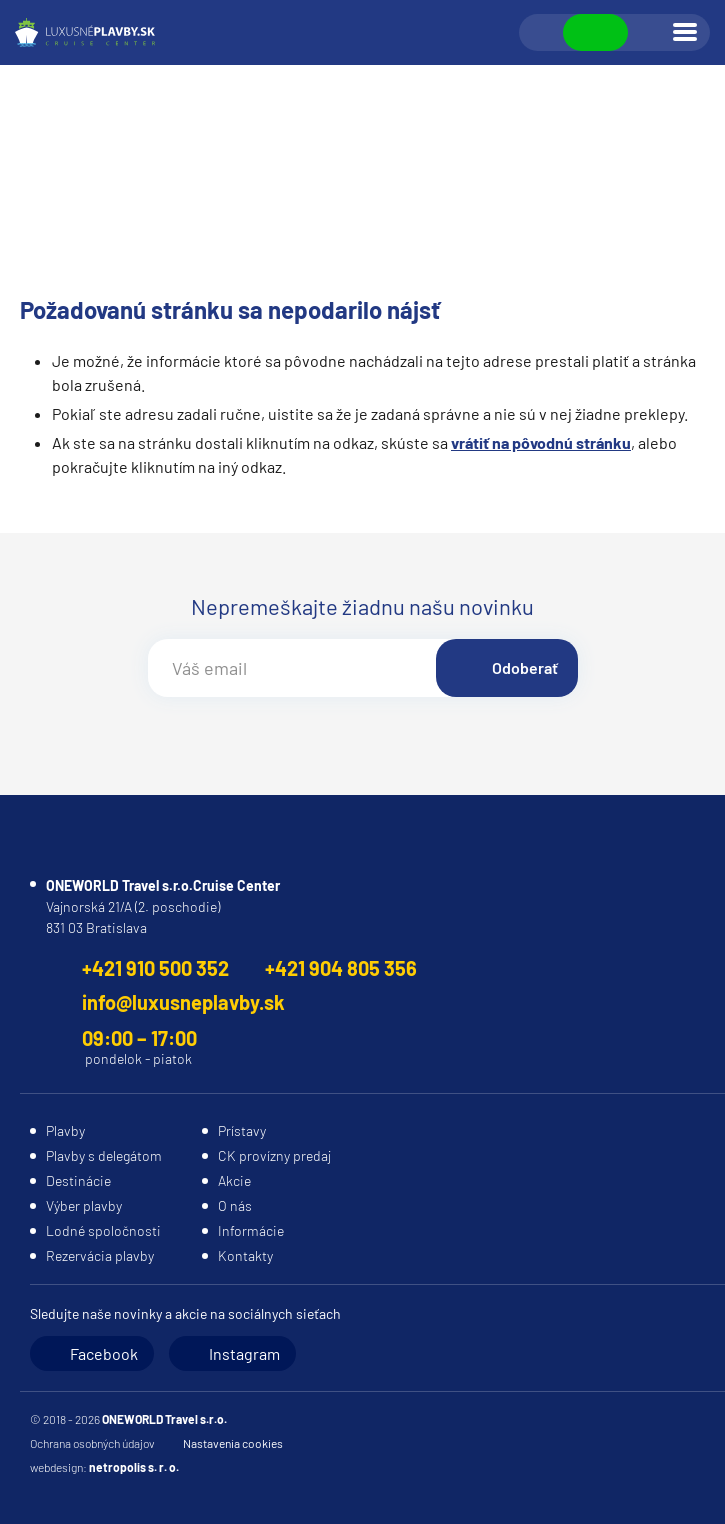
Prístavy (242, 1130)
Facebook (104, 1353)
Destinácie (78, 1180)
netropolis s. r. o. (134, 1467)
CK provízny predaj (274, 1155)
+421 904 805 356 (341, 968)
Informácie (251, 1230)
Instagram (244, 1353)
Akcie (234, 1180)
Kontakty (245, 1255)
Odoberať (525, 667)
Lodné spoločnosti (103, 1230)
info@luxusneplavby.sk (183, 1002)
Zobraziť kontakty (595, 32)
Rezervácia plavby (100, 1255)
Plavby (65, 1130)
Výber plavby (84, 1205)
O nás (235, 1205)
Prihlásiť (649, 33)
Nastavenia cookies (233, 1443)
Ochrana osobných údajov (92, 1443)
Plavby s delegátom (104, 1155)
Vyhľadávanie (542, 33)
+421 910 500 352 (155, 968)
